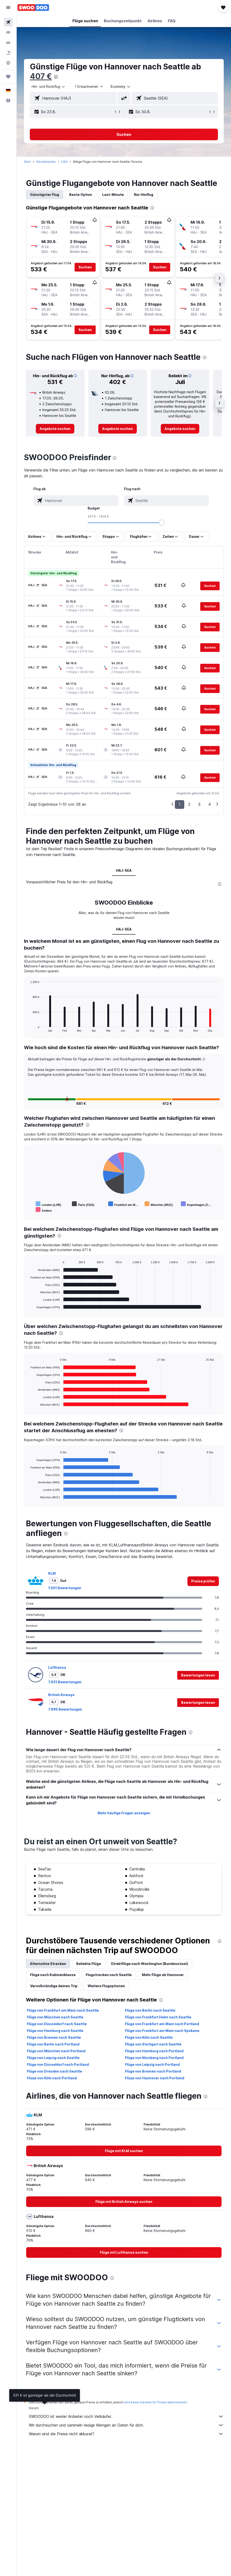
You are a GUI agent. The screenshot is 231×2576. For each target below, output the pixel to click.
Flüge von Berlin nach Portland (53, 2044)
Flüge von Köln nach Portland (52, 2078)
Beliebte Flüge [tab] (88, 1964)
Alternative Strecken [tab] (48, 1964)
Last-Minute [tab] (113, 194)
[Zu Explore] (8, 63)
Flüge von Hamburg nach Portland (154, 2051)
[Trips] (8, 76)
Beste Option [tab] (80, 194)
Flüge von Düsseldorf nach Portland (58, 2064)
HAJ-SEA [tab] (124, 870)
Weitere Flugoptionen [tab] (106, 1986)
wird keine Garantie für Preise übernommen (155, 2402)
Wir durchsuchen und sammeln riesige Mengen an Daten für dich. (126, 2425)
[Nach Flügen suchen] (8, 22)
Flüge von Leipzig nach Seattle (53, 2058)
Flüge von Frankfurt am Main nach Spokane (162, 2031)
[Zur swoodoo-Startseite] (33, 7)
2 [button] (189, 804)
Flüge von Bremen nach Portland (153, 2071)
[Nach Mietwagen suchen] (8, 42)
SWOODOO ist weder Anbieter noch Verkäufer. (126, 2416)
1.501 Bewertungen (64, 1588)
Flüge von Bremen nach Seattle (54, 2037)
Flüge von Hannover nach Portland (154, 2078)
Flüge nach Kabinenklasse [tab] (53, 1975)
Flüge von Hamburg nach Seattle (55, 2031)
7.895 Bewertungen (65, 1709)
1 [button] (179, 804)
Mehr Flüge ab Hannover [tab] (163, 1975)
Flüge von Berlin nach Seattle (150, 2010)
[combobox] (121, 86)
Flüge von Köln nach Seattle (149, 2037)
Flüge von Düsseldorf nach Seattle (57, 2024)
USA (64, 161)
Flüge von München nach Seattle (55, 2017)
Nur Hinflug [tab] (143, 194)
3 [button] (199, 804)
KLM (52, 1573)
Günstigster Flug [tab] (44, 194)
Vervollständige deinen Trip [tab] (53, 1986)
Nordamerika (46, 161)
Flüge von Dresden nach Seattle (54, 2071)
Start (27, 161)
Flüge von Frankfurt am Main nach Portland (162, 2024)
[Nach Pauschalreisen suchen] (8, 53)
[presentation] (56, 77)
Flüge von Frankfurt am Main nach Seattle (63, 2010)
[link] (55, 429)
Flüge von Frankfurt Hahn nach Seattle (158, 2017)
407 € (41, 76)
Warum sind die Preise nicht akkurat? (126, 2434)
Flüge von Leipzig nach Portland (152, 2064)
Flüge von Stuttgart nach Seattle (153, 2044)
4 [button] (209, 804)
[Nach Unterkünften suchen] (8, 32)
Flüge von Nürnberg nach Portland (154, 2058)
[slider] (162, 522)
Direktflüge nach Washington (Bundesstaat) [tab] (149, 1964)
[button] (8, 7)
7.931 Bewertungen (64, 1682)
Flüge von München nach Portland (56, 2051)
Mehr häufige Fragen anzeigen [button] (124, 1813)
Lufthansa (57, 1667)
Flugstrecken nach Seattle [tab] (109, 1975)
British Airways (61, 1695)
